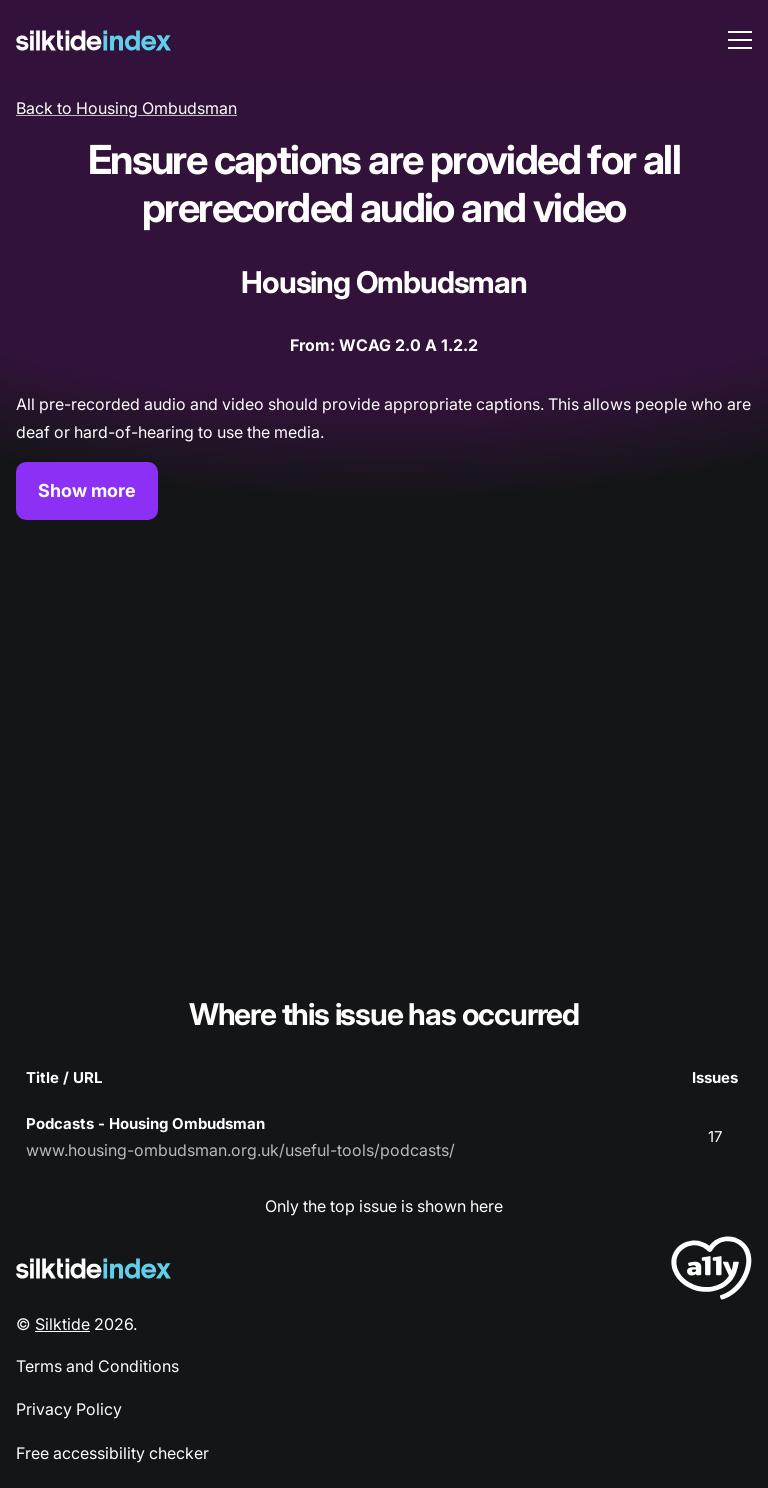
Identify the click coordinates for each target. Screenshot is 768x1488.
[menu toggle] (740, 40)
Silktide (62, 1324)
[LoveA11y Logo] (711, 1271)
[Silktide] (93, 40)
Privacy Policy (69, 1409)
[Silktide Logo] (93, 1268)
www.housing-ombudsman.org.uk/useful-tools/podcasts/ (240, 1150)
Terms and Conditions (97, 1366)
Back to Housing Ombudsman (126, 108)
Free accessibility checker (112, 1453)
